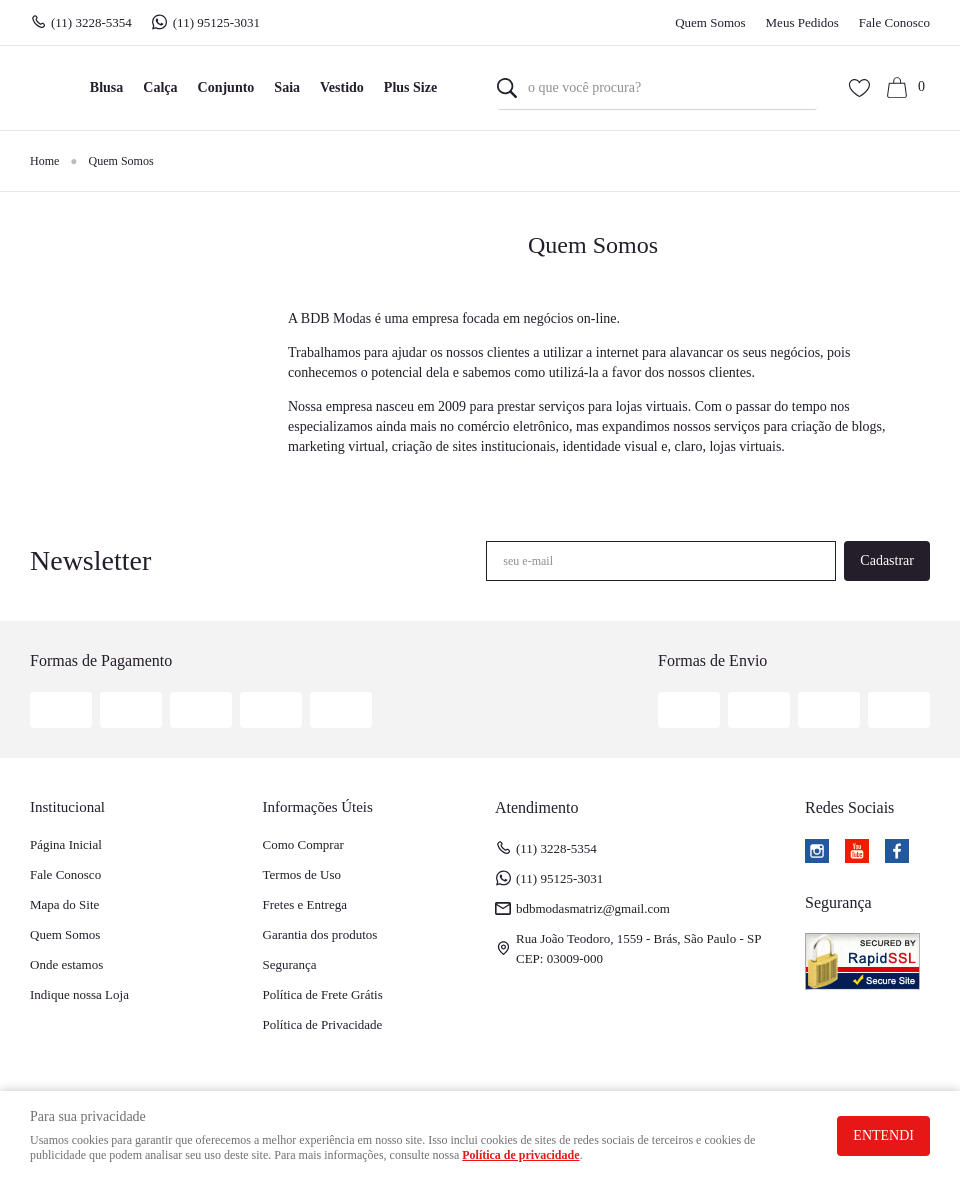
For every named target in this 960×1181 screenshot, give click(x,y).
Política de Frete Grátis (323, 994)
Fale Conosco (894, 22)
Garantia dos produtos (320, 934)
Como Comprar (303, 844)
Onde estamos (66, 964)
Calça (160, 87)
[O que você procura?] (507, 88)
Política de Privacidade (323, 1024)
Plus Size (410, 87)
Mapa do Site (64, 904)
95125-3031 (218, 23)
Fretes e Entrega (305, 904)
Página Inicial (66, 844)
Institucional (67, 807)
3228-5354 (91, 23)
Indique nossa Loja (79, 994)
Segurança (290, 964)
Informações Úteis (318, 807)
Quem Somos (710, 22)
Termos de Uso (302, 874)
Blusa (106, 87)
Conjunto (226, 87)
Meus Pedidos (802, 22)
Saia (287, 87)
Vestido (342, 87)
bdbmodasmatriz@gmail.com (593, 908)
